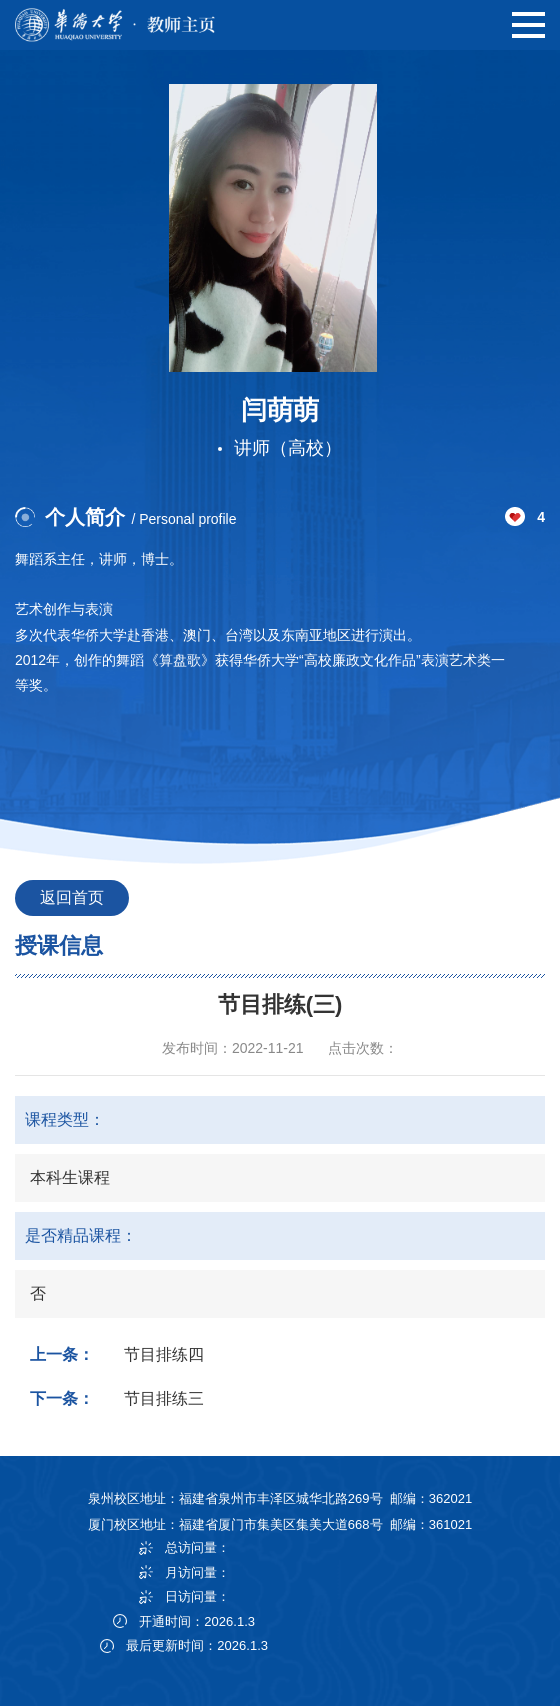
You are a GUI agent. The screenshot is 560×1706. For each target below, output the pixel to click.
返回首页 (72, 897)
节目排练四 (164, 1354)
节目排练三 (164, 1398)
